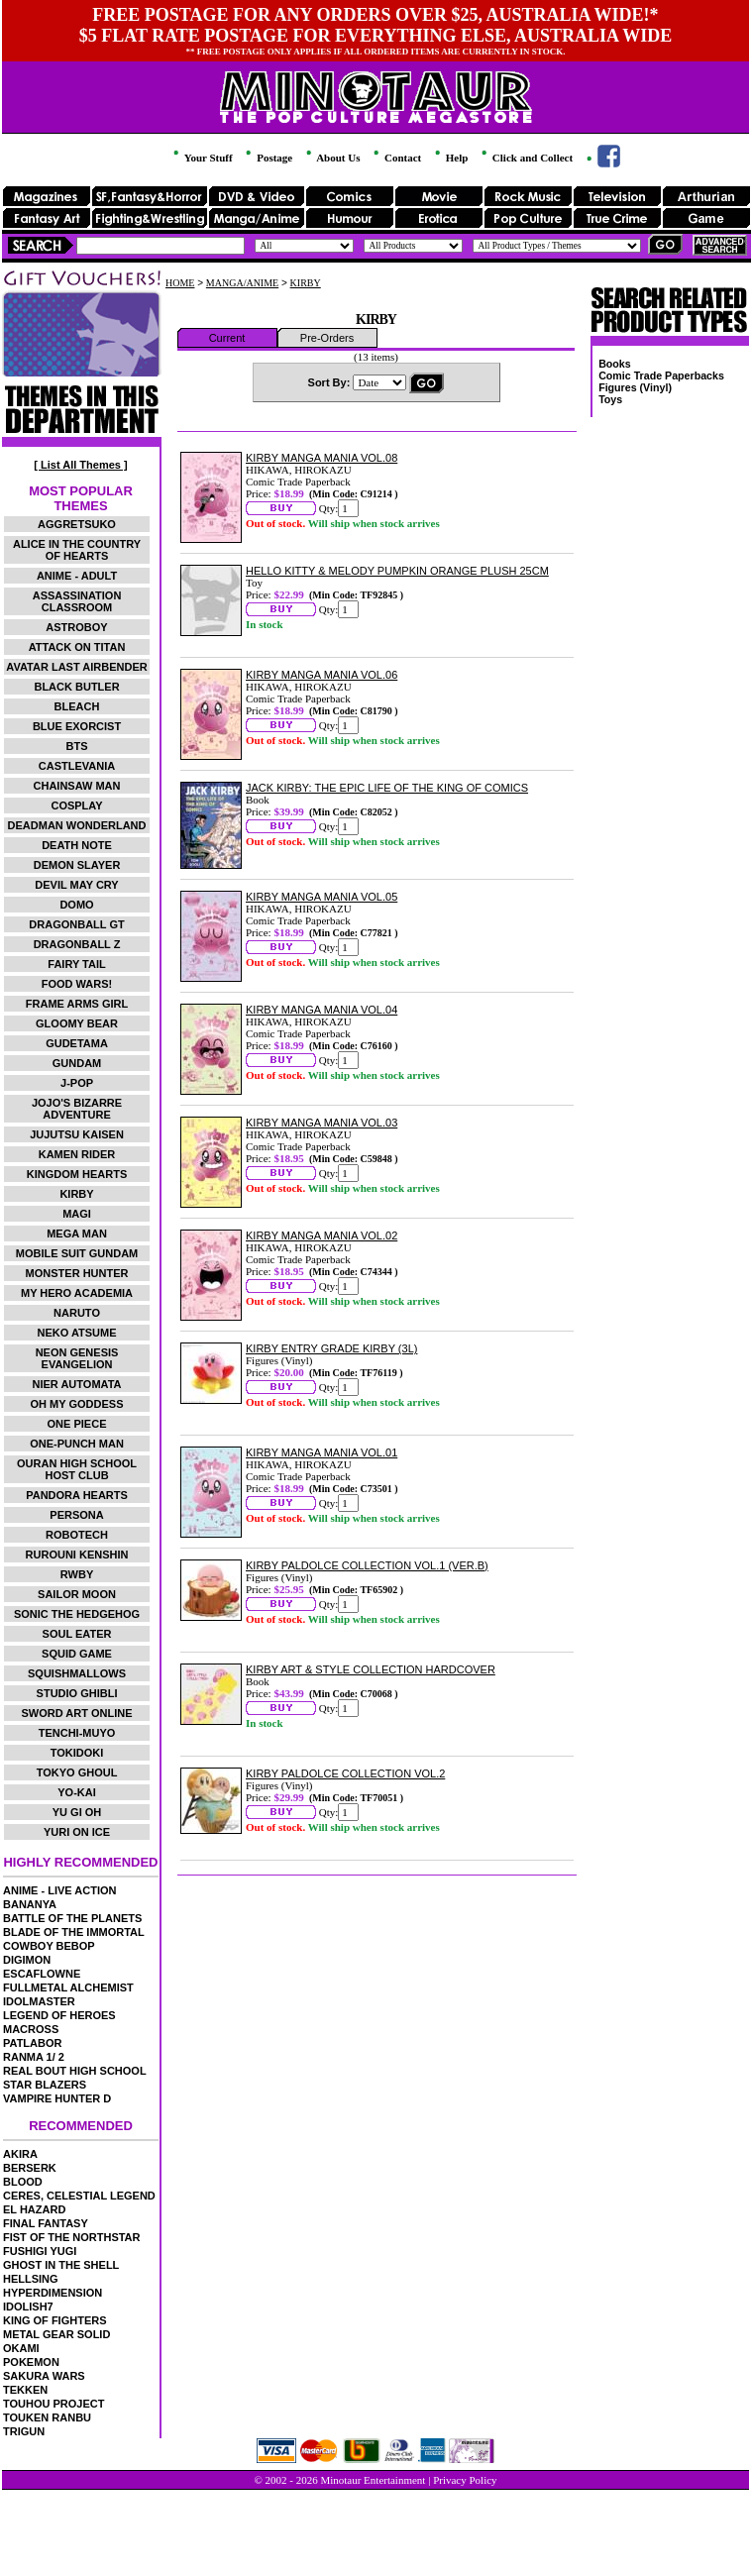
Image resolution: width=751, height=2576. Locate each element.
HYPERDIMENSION (52, 2293)
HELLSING (30, 2279)
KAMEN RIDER (77, 1154)
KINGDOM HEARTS (77, 1174)
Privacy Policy (464, 2480)
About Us (331, 157)
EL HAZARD (34, 2209)
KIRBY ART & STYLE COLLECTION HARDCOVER (370, 1669)
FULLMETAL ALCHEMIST (68, 1987)
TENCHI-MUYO (77, 1733)
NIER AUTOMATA (77, 1384)
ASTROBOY (76, 627)
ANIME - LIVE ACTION (59, 1890)
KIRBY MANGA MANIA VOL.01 (321, 1452)
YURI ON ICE (77, 1832)
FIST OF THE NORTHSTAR (72, 2237)
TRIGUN (24, 2431)
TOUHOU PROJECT (53, 2404)
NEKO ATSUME (76, 1333)
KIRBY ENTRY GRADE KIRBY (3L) (331, 1348)
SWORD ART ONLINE (77, 1713)
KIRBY (76, 1194)
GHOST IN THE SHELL (61, 2265)
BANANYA (29, 1904)
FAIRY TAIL (76, 964)
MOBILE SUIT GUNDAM (77, 1253)
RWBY (76, 1574)
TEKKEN (25, 2390)
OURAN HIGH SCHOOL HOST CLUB (77, 1469)
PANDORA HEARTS (77, 1495)
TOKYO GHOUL (77, 1772)
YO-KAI (76, 1792)
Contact (396, 157)
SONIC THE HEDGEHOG (77, 1614)
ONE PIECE (77, 1424)
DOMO (76, 905)
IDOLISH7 (28, 2306)
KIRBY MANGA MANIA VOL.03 (321, 1122)
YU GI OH (77, 1812)
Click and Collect (526, 157)
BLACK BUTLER (76, 687)
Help (450, 157)
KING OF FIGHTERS (55, 2320)
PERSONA (76, 1515)
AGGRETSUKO (77, 524)
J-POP (76, 1083)
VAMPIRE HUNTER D (57, 2098)
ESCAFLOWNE (41, 1974)
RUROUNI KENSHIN (77, 1554)
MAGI (76, 1214)
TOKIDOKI (77, 1753)
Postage (267, 157)
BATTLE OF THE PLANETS (72, 1918)
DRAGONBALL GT (76, 924)
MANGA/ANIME (242, 282)
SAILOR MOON (77, 1594)
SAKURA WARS (44, 2376)
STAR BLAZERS (44, 2085)
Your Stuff (201, 157)
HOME (179, 282)
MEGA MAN (77, 1233)
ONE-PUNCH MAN (77, 1443)
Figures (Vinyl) (635, 387)
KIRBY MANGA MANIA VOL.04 (321, 1010)
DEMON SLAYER (77, 865)
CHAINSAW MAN (77, 786)
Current (227, 338)
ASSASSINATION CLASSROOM (77, 601)
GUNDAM (77, 1063)
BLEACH (77, 706)
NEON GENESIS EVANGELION (77, 1358)
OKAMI (21, 2348)
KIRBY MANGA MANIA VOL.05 (321, 897)
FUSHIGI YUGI (39, 2251)
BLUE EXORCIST (77, 726)
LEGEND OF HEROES (59, 2015)
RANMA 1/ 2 (33, 2057)
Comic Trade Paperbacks (661, 375)
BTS (77, 746)
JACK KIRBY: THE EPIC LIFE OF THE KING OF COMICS (387, 788)
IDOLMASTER (39, 2001)
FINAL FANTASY (45, 2223)
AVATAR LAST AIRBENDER (76, 667)
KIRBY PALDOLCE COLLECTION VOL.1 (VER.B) (367, 1565)
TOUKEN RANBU (47, 2417)
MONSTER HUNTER (77, 1273)
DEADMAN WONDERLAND (77, 825)
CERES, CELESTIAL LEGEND (79, 2195)
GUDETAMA (77, 1043)
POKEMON (31, 2362)
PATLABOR (32, 2043)
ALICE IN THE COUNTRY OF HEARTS (77, 550)
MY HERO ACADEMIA (77, 1293)
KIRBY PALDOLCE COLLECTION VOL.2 (345, 1773)
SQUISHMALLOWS (77, 1673)
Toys (610, 399)
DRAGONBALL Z (77, 944)
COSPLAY (76, 805)
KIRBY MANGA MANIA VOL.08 (321, 458)
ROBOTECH (77, 1535)
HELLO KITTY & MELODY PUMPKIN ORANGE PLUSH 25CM (397, 571)
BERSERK (29, 2168)
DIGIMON (27, 1960)
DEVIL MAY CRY (76, 885)
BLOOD (23, 2182)
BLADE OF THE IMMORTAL (74, 1932)
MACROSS (30, 2029)
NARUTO (77, 1313)
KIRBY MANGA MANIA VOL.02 (321, 1235)
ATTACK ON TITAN (77, 647)
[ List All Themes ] (80, 465)
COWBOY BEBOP (49, 1946)
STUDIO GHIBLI (77, 1693)
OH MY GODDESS (77, 1404)
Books (614, 364)
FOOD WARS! (77, 984)
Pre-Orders (327, 338)
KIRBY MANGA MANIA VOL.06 (321, 675)
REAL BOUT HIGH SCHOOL (75, 2071)
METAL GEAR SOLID (56, 2334)
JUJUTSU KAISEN (77, 1134)
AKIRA (20, 2154)
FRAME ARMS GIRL (77, 1004)
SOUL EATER (77, 1634)
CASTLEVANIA (77, 766)
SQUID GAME (77, 1654)
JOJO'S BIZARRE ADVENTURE (77, 1109)
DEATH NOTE (77, 845)
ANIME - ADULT (77, 576)
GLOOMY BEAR (77, 1023)
